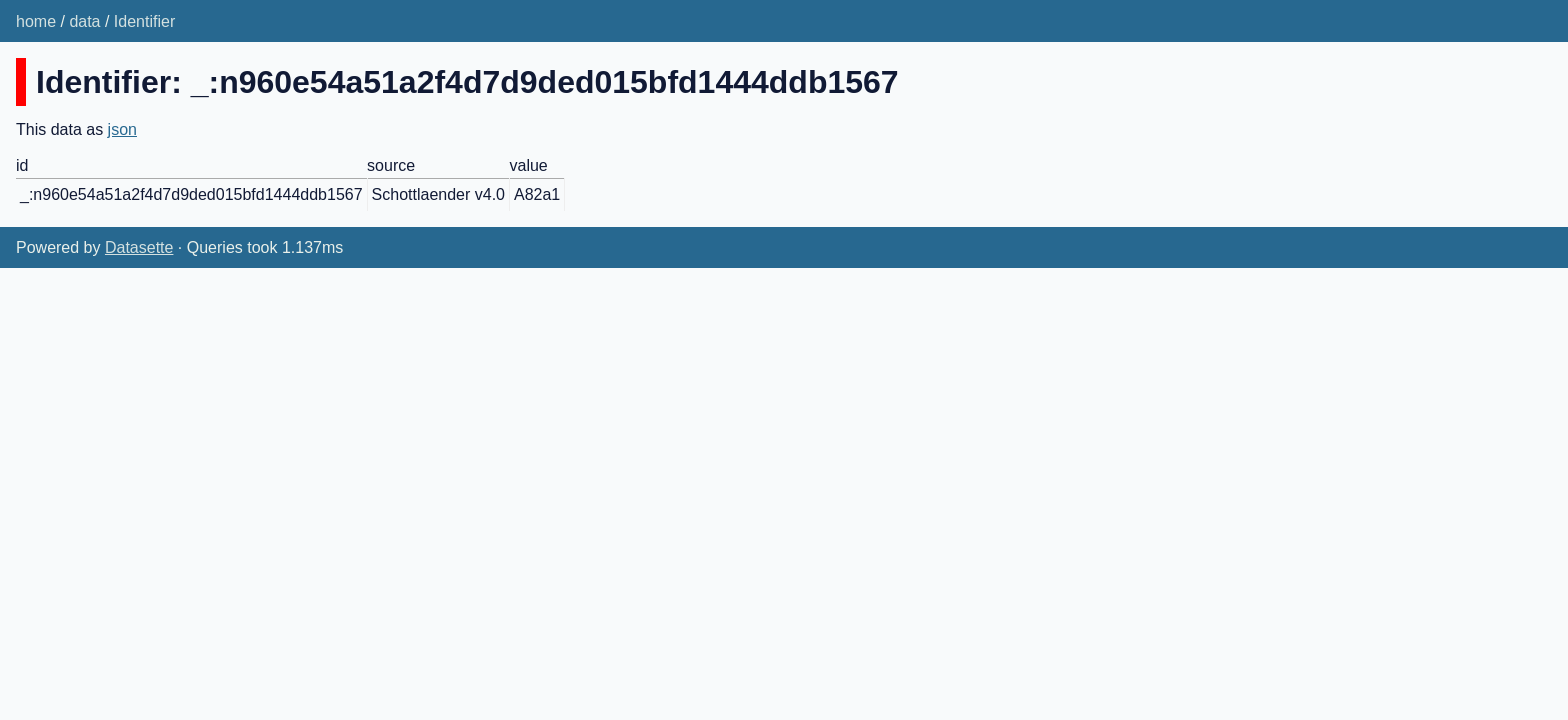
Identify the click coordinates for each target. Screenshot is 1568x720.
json (122, 129)
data (84, 21)
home (36, 21)
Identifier (144, 21)
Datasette (139, 247)
